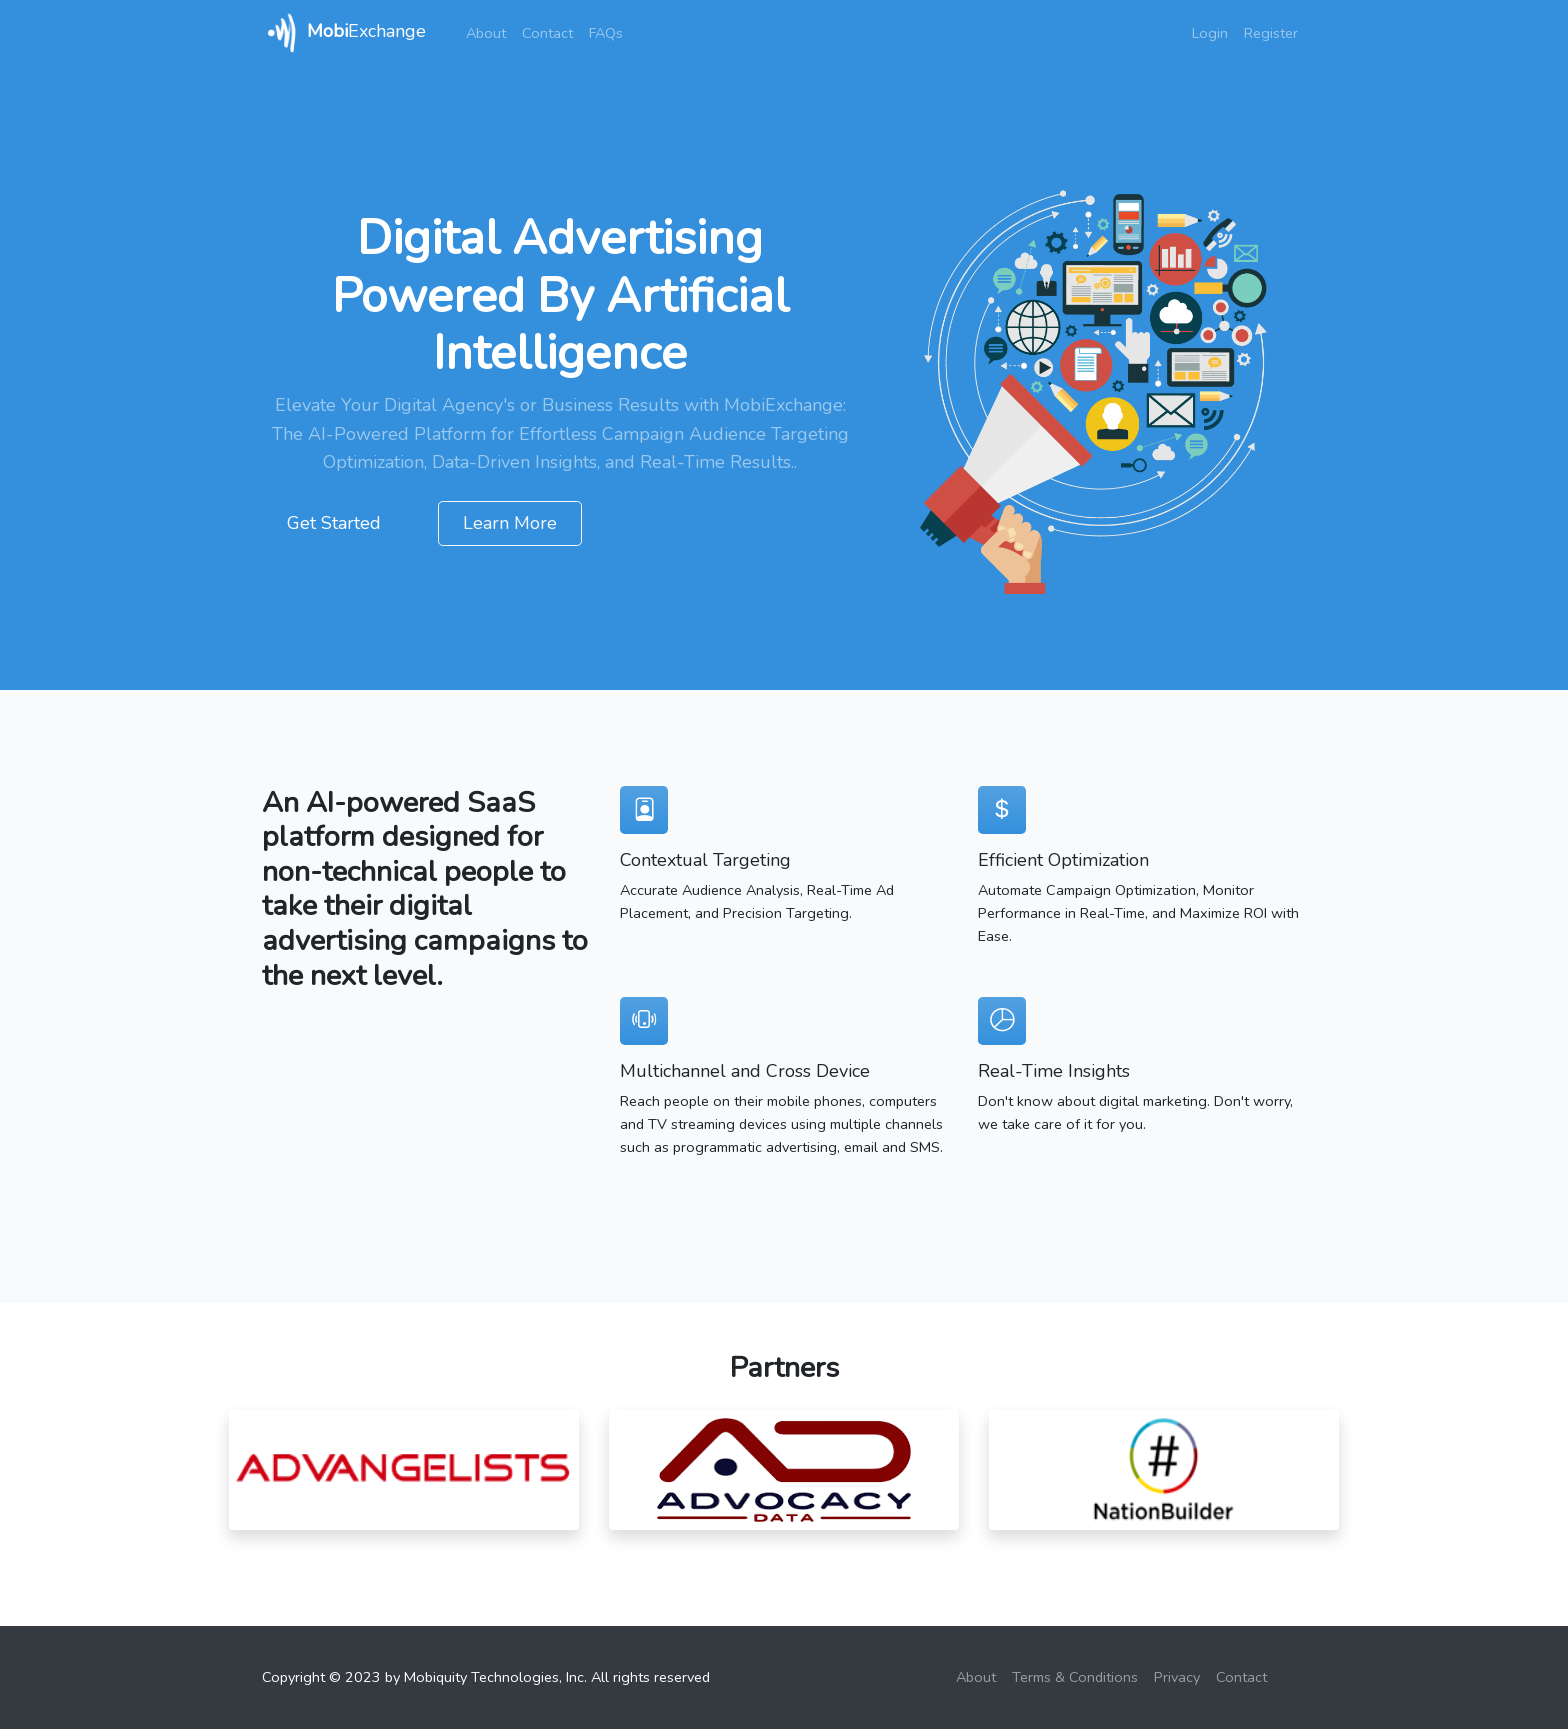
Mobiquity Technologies (481, 1677)
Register (1271, 33)
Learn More (510, 523)
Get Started (334, 523)
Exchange (344, 33)
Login (1210, 33)
